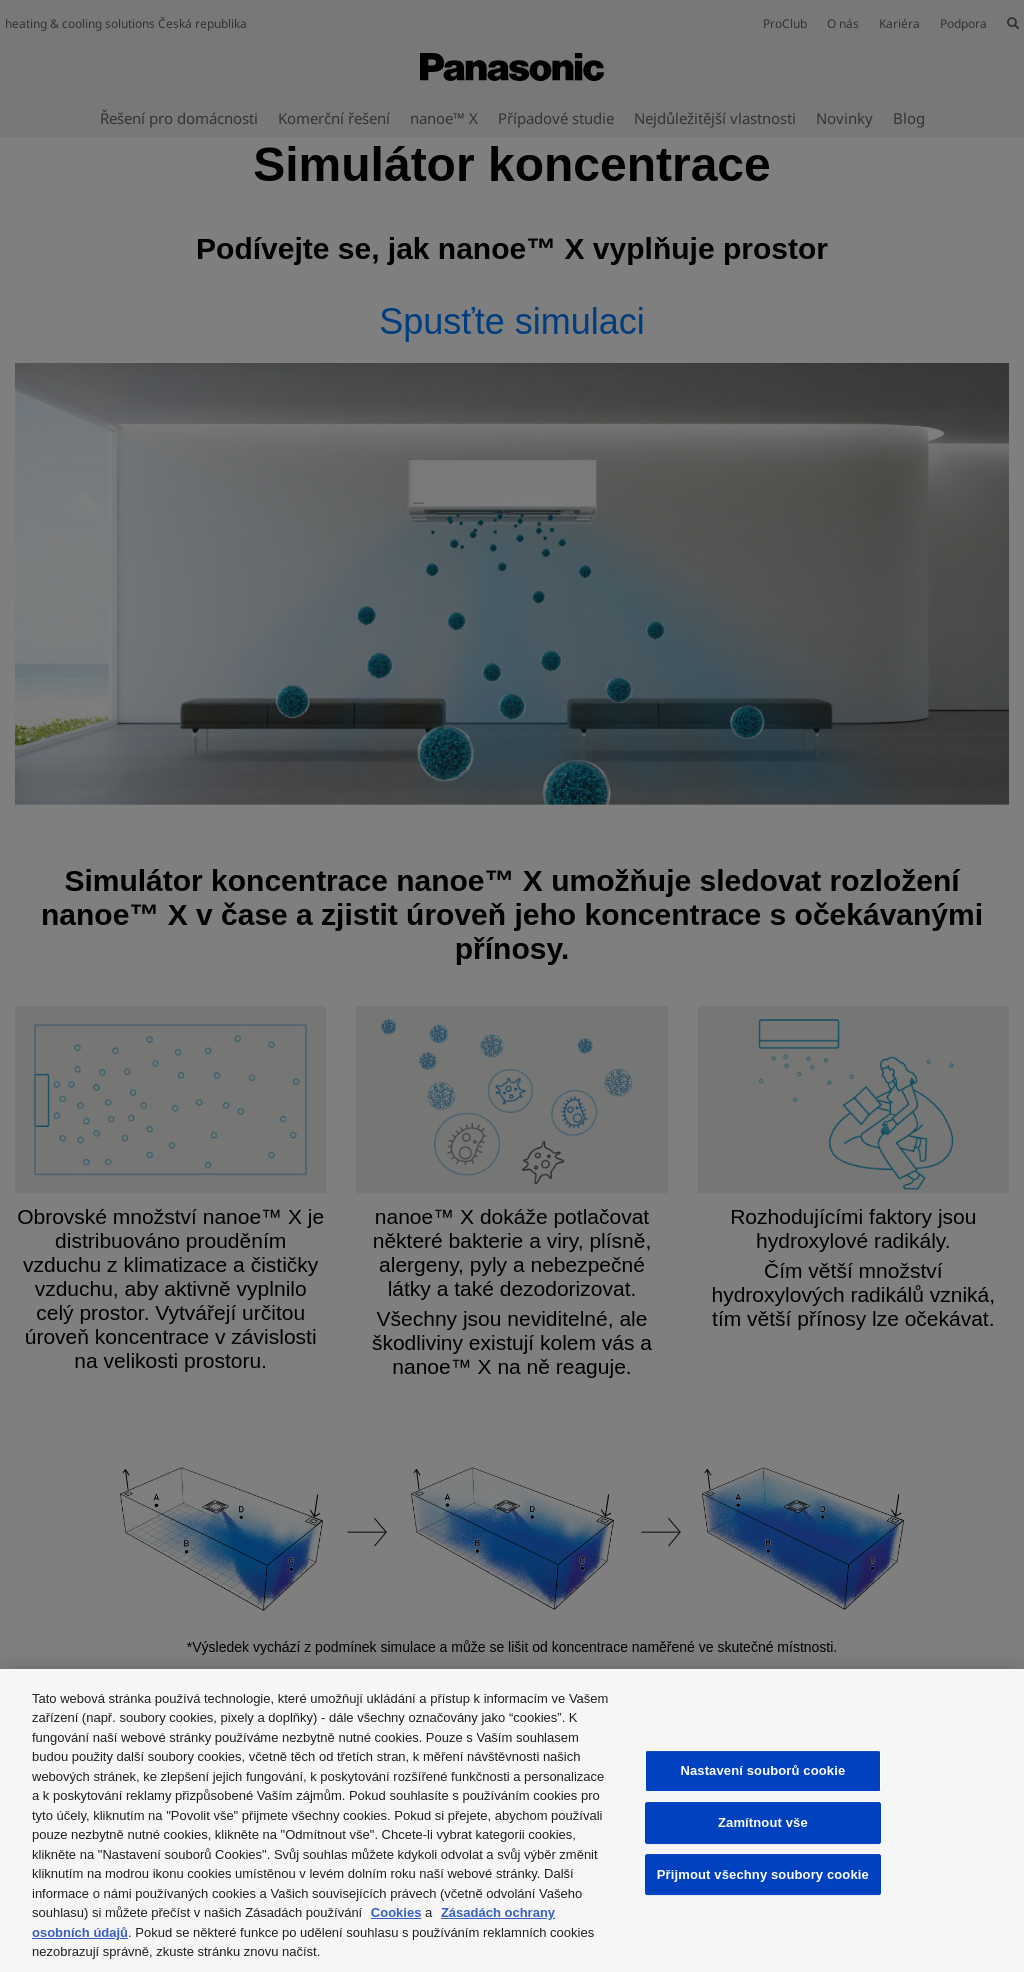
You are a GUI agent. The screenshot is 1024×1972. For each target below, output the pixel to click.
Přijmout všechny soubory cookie (763, 1874)
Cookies (396, 1912)
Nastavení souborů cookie (762, 1770)
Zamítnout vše (763, 1822)
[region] (512, 1820)
